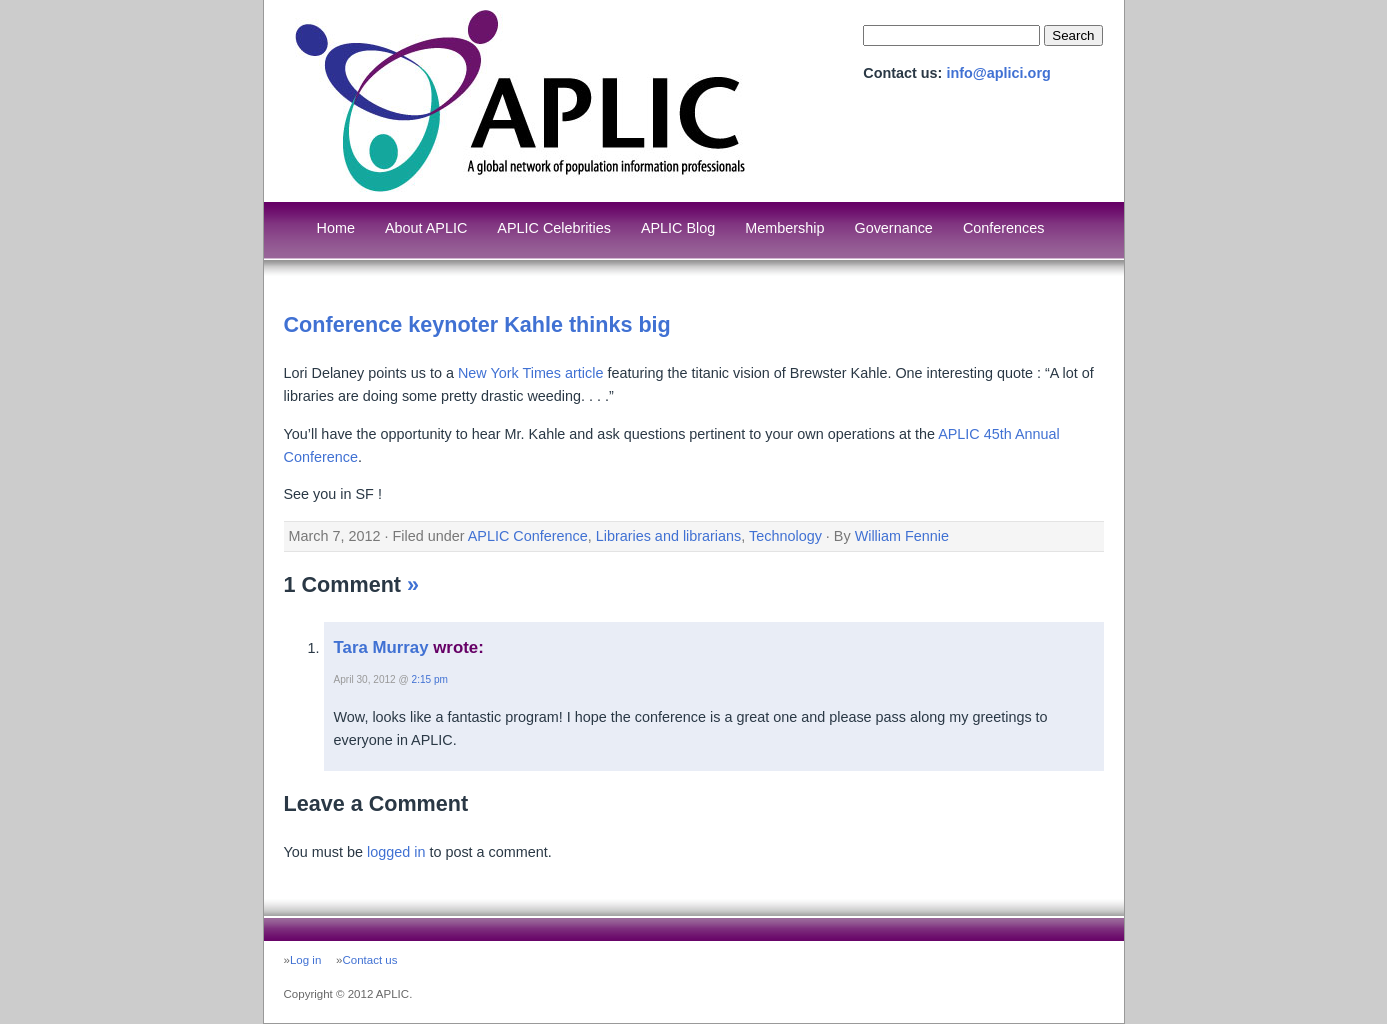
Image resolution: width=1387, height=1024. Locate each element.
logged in (396, 852)
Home (336, 228)
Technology (785, 536)
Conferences (1004, 228)
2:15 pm (430, 679)
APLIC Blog (678, 228)
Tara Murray (381, 647)
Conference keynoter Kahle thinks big (477, 324)
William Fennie (902, 536)
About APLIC (426, 228)
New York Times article (531, 373)
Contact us (369, 960)
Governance (893, 228)
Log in (305, 960)
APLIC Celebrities (554, 228)
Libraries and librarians (669, 536)
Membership (784, 228)
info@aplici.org (998, 73)
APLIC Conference (528, 536)
